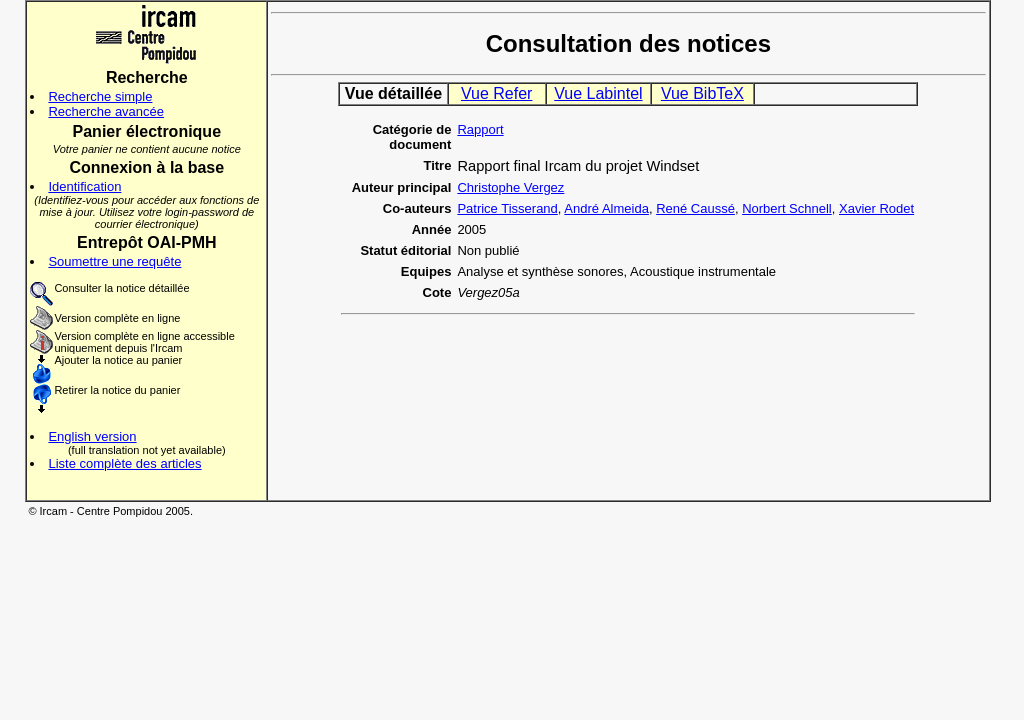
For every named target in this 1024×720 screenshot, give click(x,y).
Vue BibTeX (702, 93)
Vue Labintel (598, 93)
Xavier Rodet (876, 208)
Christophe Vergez (510, 187)
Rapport (480, 129)
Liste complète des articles (124, 463)
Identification (84, 186)
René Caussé (695, 208)
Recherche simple (100, 96)
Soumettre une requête (114, 261)
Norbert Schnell (787, 208)
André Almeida (606, 208)
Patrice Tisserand (507, 208)
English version (92, 436)
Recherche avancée (106, 111)
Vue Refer (496, 93)
